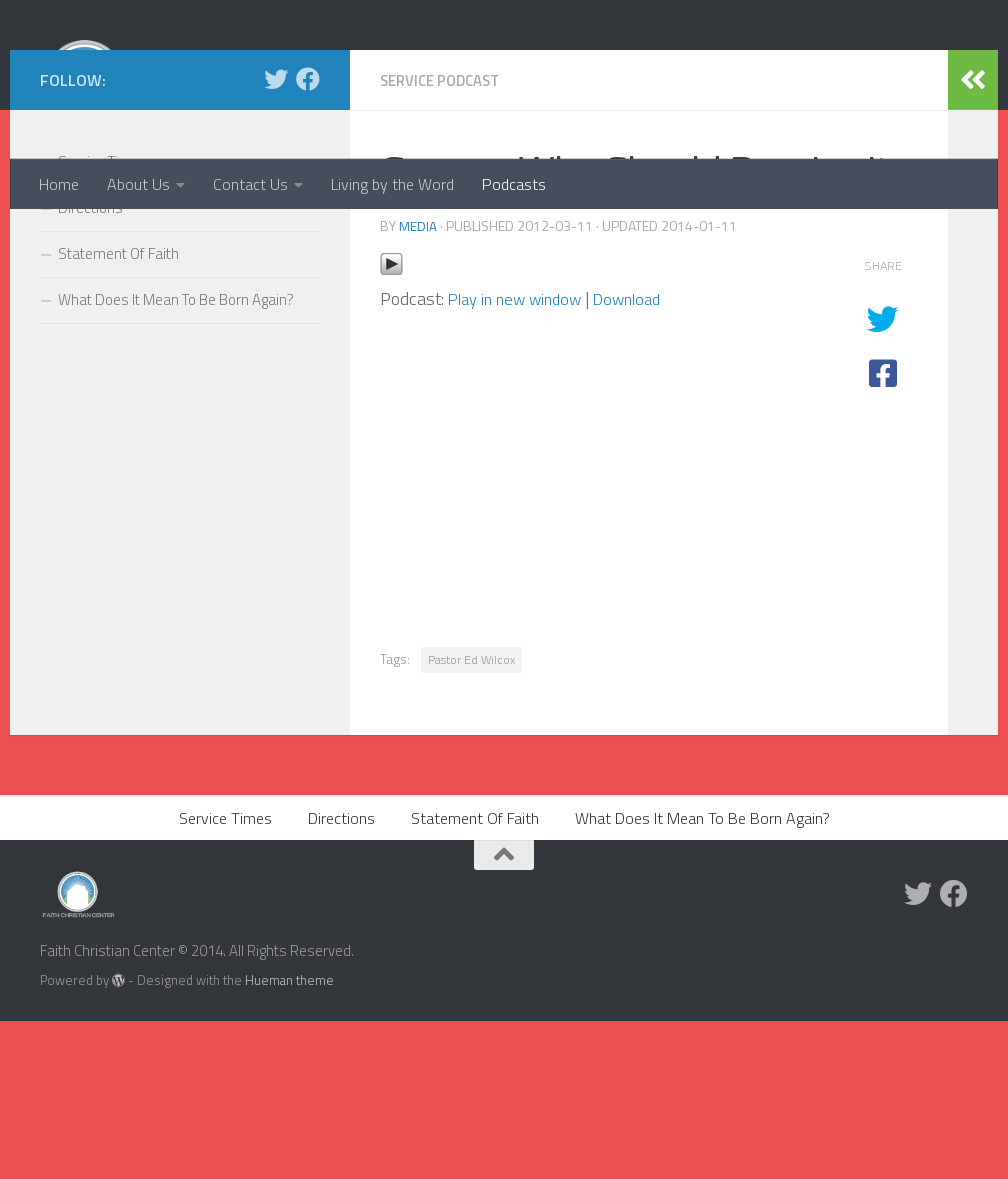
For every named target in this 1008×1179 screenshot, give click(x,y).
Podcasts (514, 184)
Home (59, 184)
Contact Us (250, 184)
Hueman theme (289, 1138)
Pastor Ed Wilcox (471, 817)
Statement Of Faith (118, 412)
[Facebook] (308, 238)
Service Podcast (446, 239)
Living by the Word (392, 184)
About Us (138, 184)
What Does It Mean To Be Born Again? (176, 458)
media (418, 383)
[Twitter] (276, 238)
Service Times (102, 320)
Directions (90, 366)
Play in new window (521, 456)
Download (644, 456)
